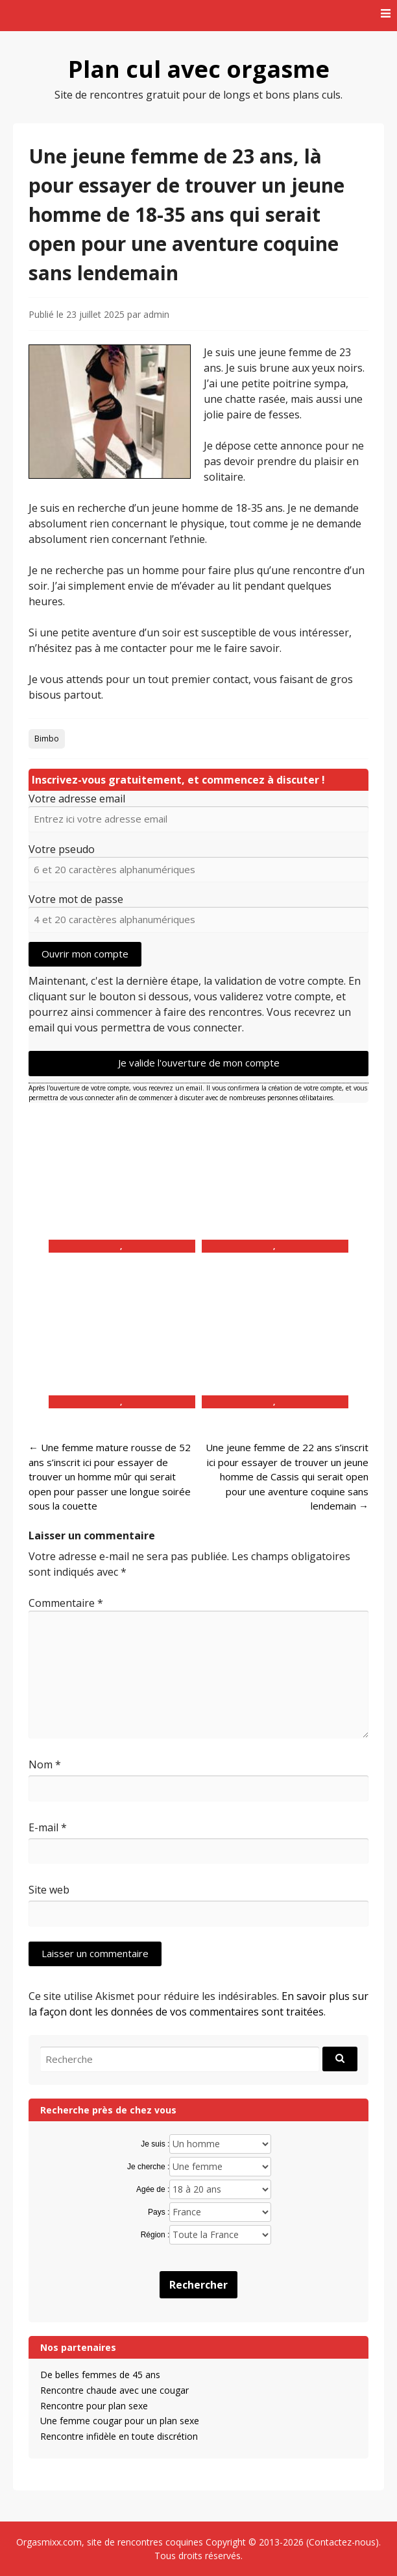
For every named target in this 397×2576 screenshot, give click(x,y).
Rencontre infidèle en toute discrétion (119, 2436)
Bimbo (46, 738)
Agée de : (152, 2189)
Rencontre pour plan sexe (94, 2406)
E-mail (48, 1827)
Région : (155, 2234)
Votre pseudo (62, 849)
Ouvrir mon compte (85, 953)
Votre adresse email (77, 798)
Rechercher (198, 2285)
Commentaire (66, 1603)
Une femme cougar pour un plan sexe (119, 2420)
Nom (45, 1764)
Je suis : (155, 2144)
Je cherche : (148, 2166)
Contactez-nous (342, 2542)
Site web (49, 1890)
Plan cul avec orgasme (199, 69)
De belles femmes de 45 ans (100, 2374)
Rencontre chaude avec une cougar (114, 2390)
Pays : (158, 2212)
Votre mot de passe (76, 899)
